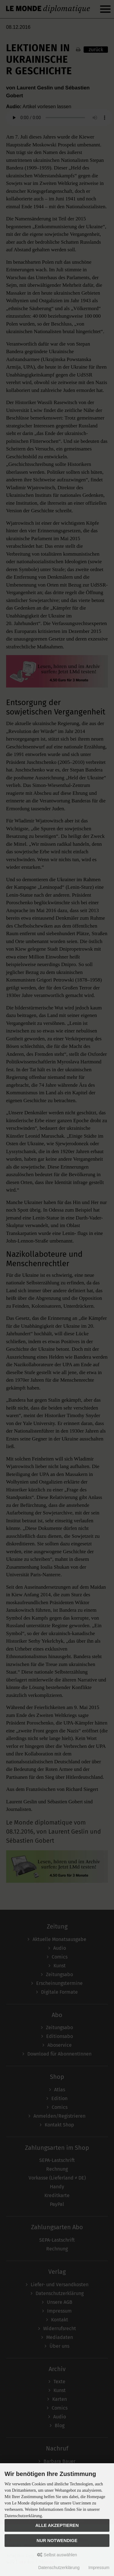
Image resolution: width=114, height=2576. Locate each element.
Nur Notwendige (56, 2540)
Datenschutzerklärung (59, 2567)
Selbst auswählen (57, 2554)
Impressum (98, 2567)
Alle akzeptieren (57, 2525)
